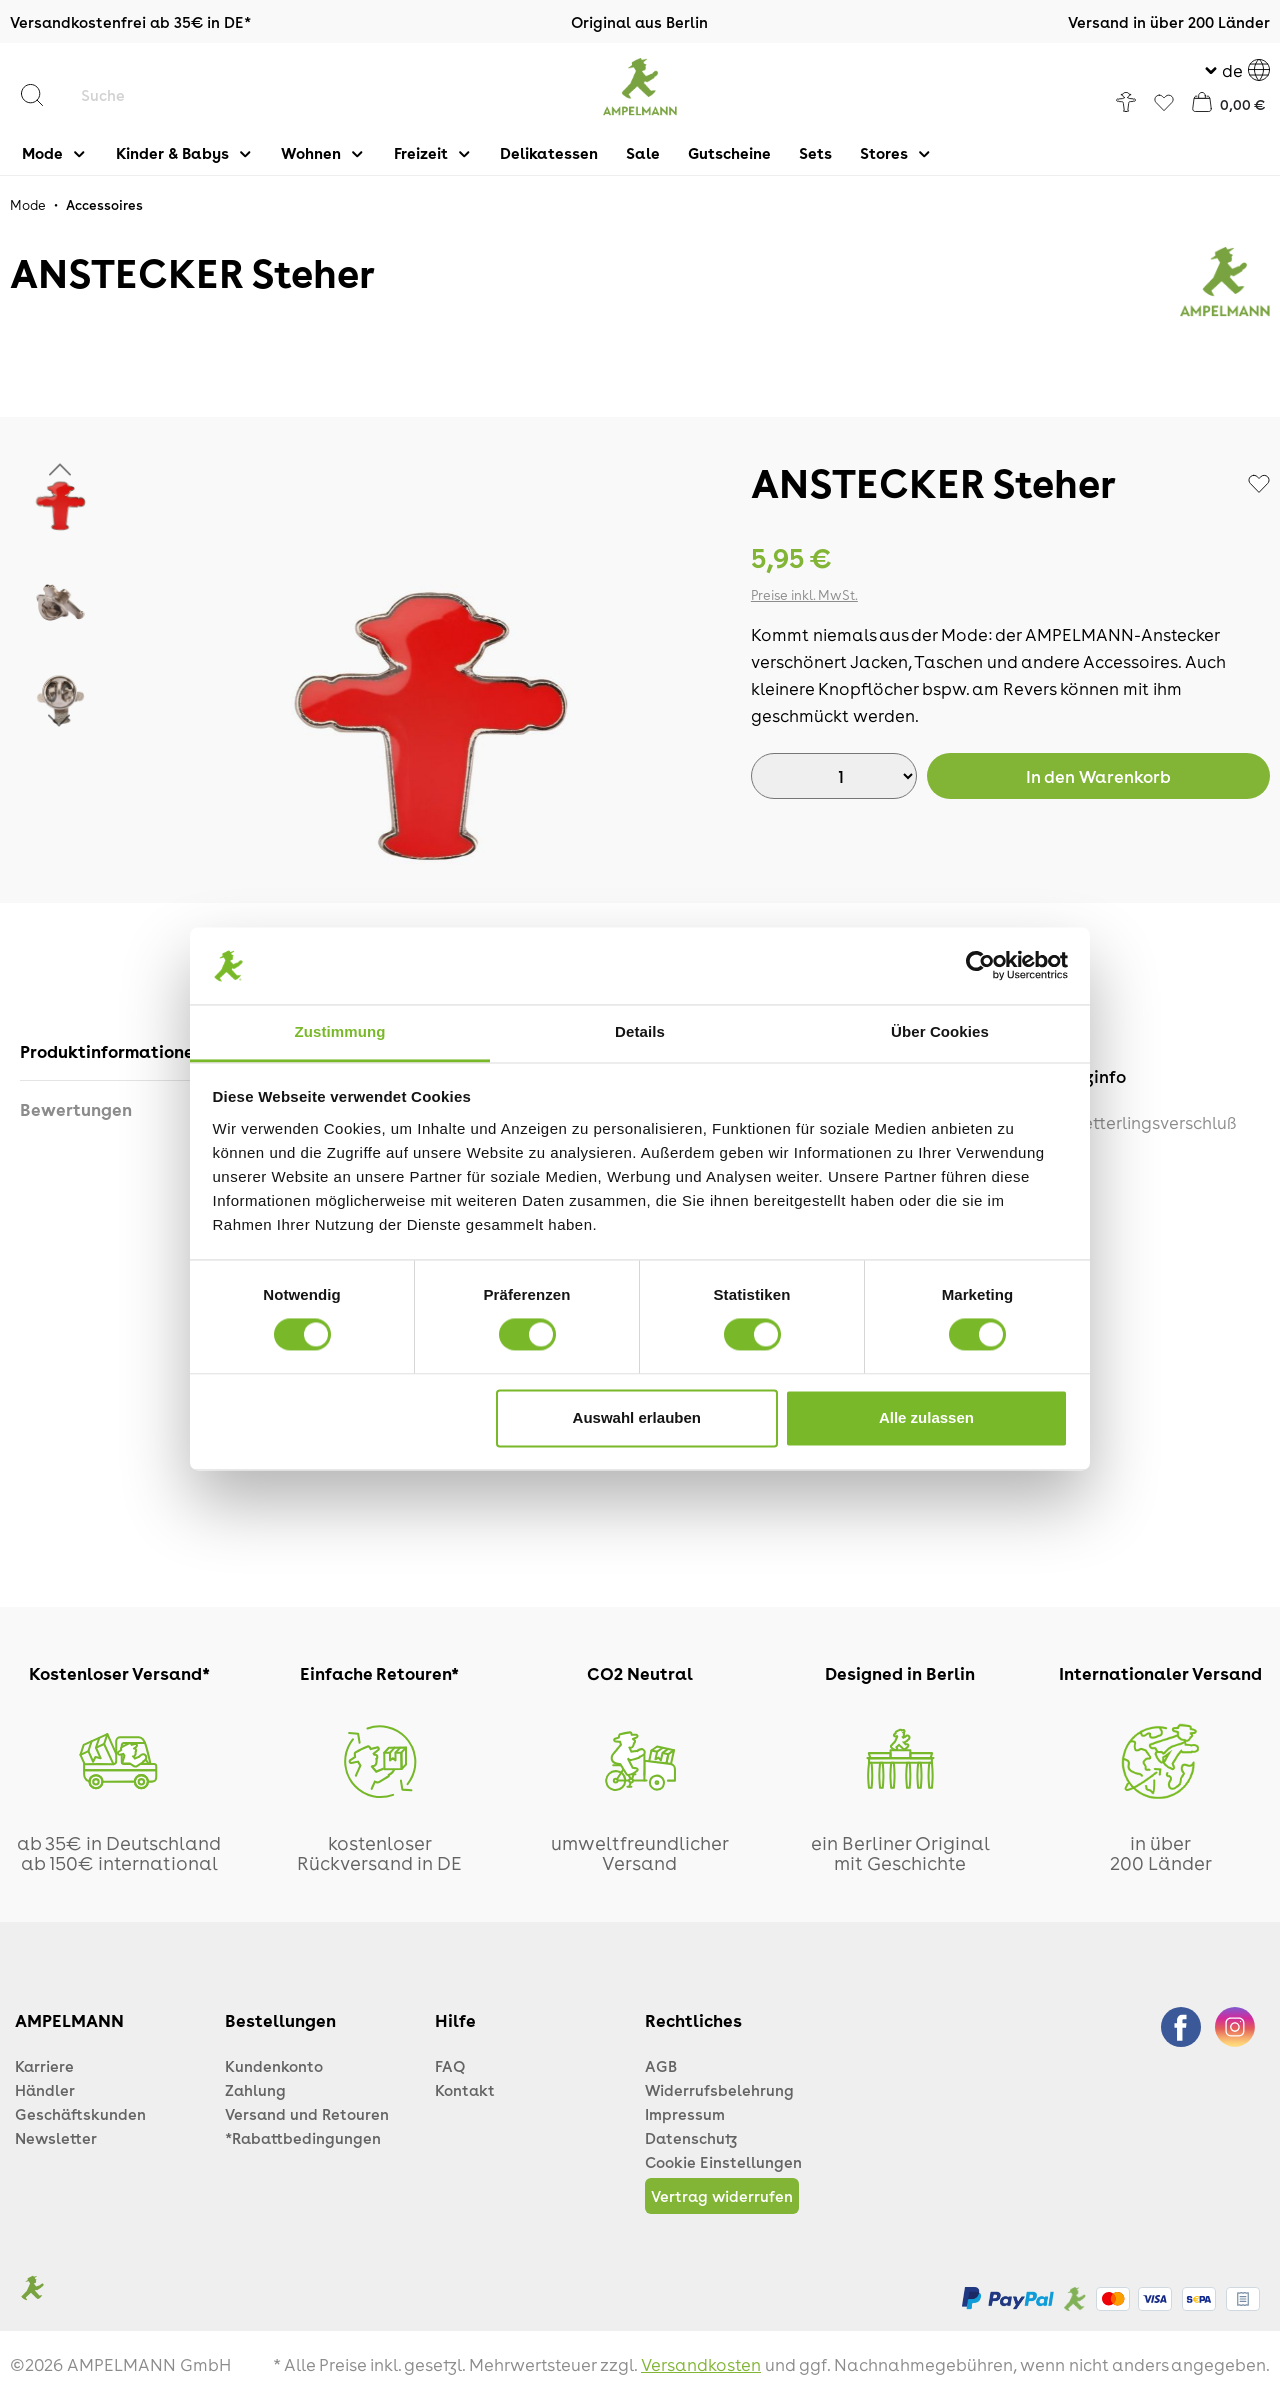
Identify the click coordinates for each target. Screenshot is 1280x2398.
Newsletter (56, 2138)
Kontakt (465, 2090)
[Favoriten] (1164, 104)
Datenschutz (691, 2138)
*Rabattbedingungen (303, 2138)
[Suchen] (42, 95)
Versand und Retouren (307, 2114)
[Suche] (195, 95)
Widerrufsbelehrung (719, 2090)
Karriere (44, 2066)
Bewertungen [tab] (76, 1109)
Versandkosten (701, 2364)
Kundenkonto (274, 2066)
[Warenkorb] (1229, 102)
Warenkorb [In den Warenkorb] (1098, 776)
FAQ (450, 2066)
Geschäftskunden (80, 2114)
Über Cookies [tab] (940, 1031)
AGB (661, 2066)
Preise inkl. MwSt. (804, 594)
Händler (45, 2090)
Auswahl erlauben (637, 1417)
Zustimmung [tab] (340, 1031)
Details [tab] (640, 1031)
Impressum (685, 2114)
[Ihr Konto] (1126, 102)
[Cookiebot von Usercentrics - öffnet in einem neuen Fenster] (980, 966)
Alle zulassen (926, 1417)
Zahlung (255, 2090)
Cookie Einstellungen (723, 2162)
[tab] (113, 1051)
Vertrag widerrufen (722, 2196)
